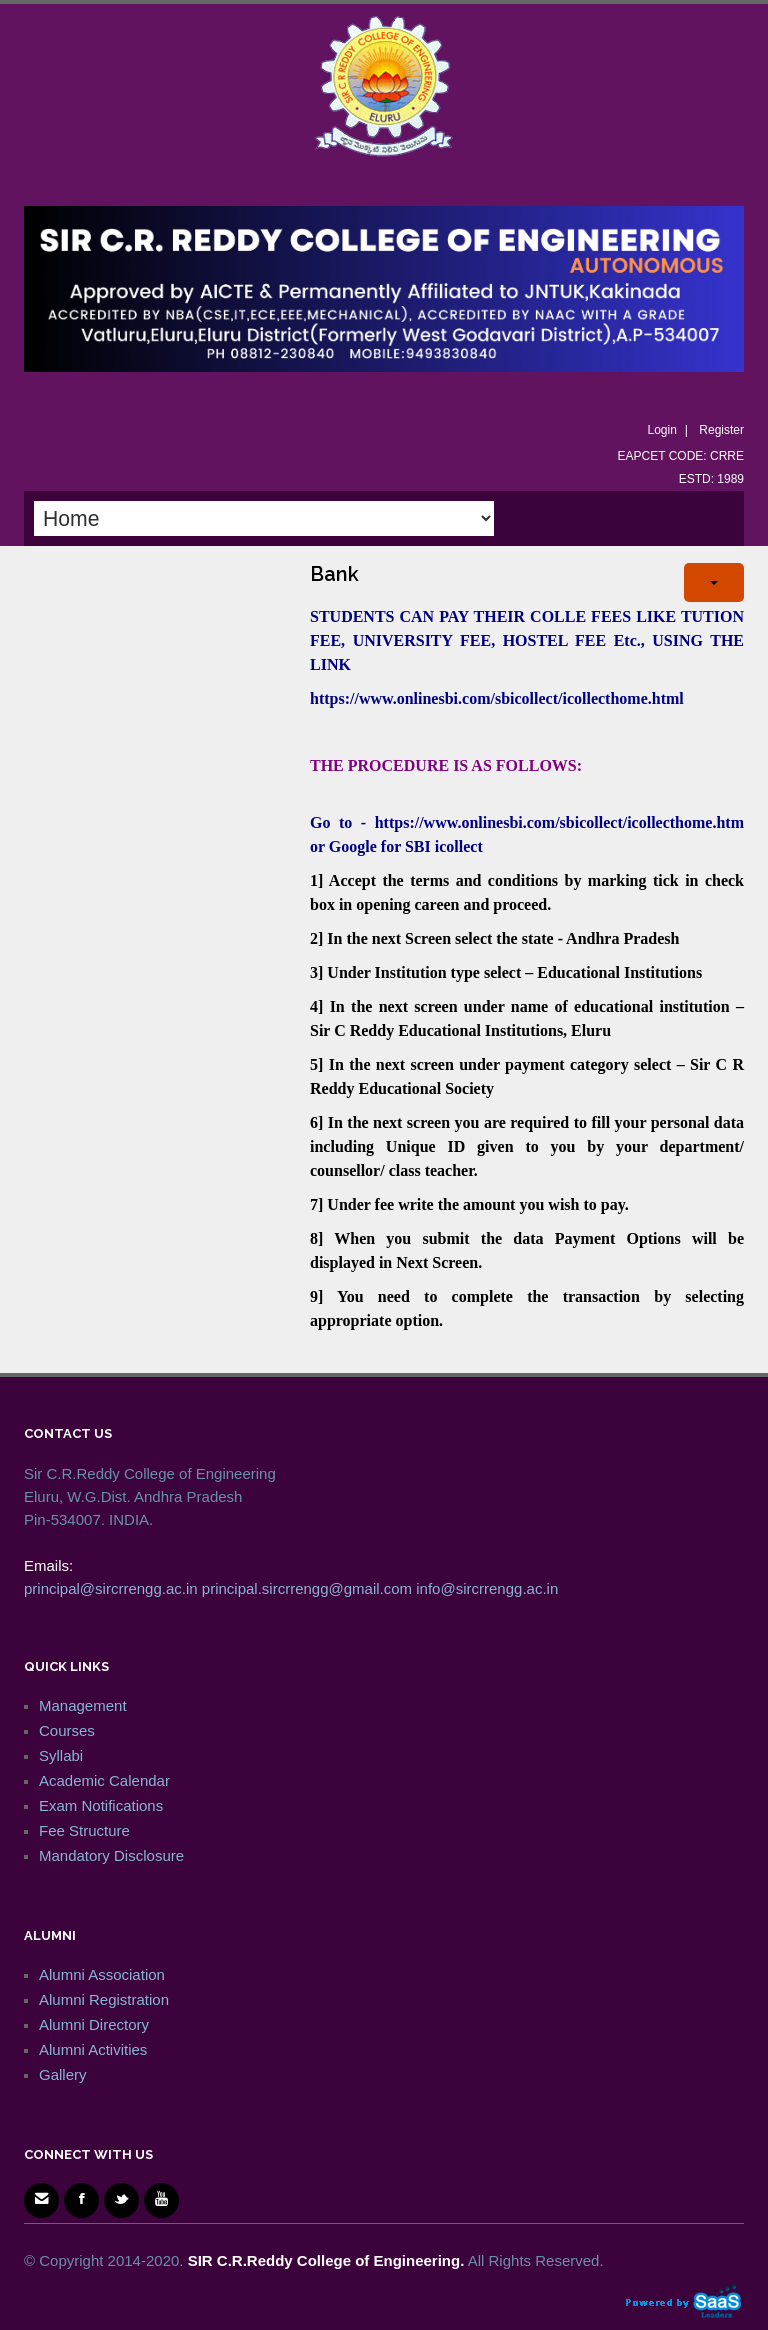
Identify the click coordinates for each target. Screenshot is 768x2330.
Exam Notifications (101, 1805)
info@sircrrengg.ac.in (487, 1588)
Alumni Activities (93, 2049)
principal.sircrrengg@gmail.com (307, 1588)
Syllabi (61, 1755)
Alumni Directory (94, 2024)
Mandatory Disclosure (111, 1855)
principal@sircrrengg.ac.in (111, 1588)
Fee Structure (84, 1830)
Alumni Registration (104, 1999)
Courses (67, 1730)
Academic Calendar (104, 1780)
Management (83, 1705)
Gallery (63, 2074)
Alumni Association (102, 1974)
